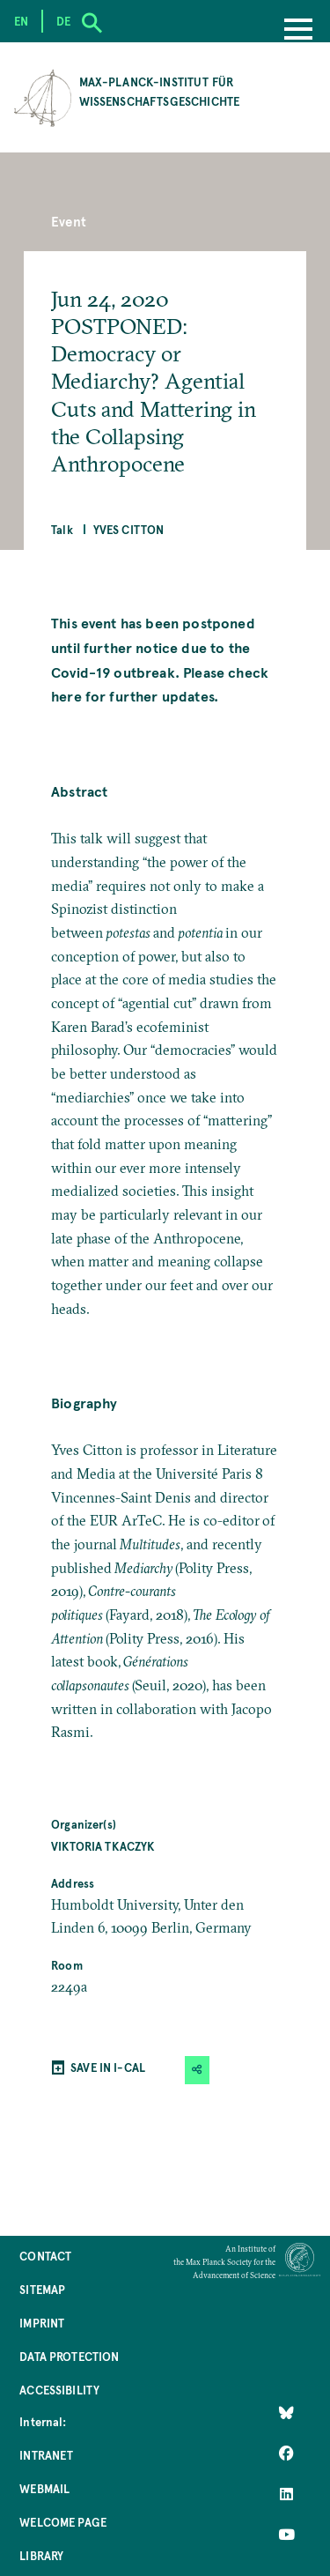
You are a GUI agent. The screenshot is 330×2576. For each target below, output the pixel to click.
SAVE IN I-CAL (107, 2067)
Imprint (41, 2322)
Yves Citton (129, 529)
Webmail (44, 2488)
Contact (45, 2255)
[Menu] (298, 30)
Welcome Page (62, 2521)
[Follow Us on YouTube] (286, 2534)
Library (41, 2555)
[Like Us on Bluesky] (286, 2413)
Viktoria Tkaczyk (103, 1845)
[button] (197, 2069)
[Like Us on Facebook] (286, 2453)
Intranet (46, 2454)
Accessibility (59, 2389)
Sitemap (42, 2289)
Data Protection (69, 2356)
